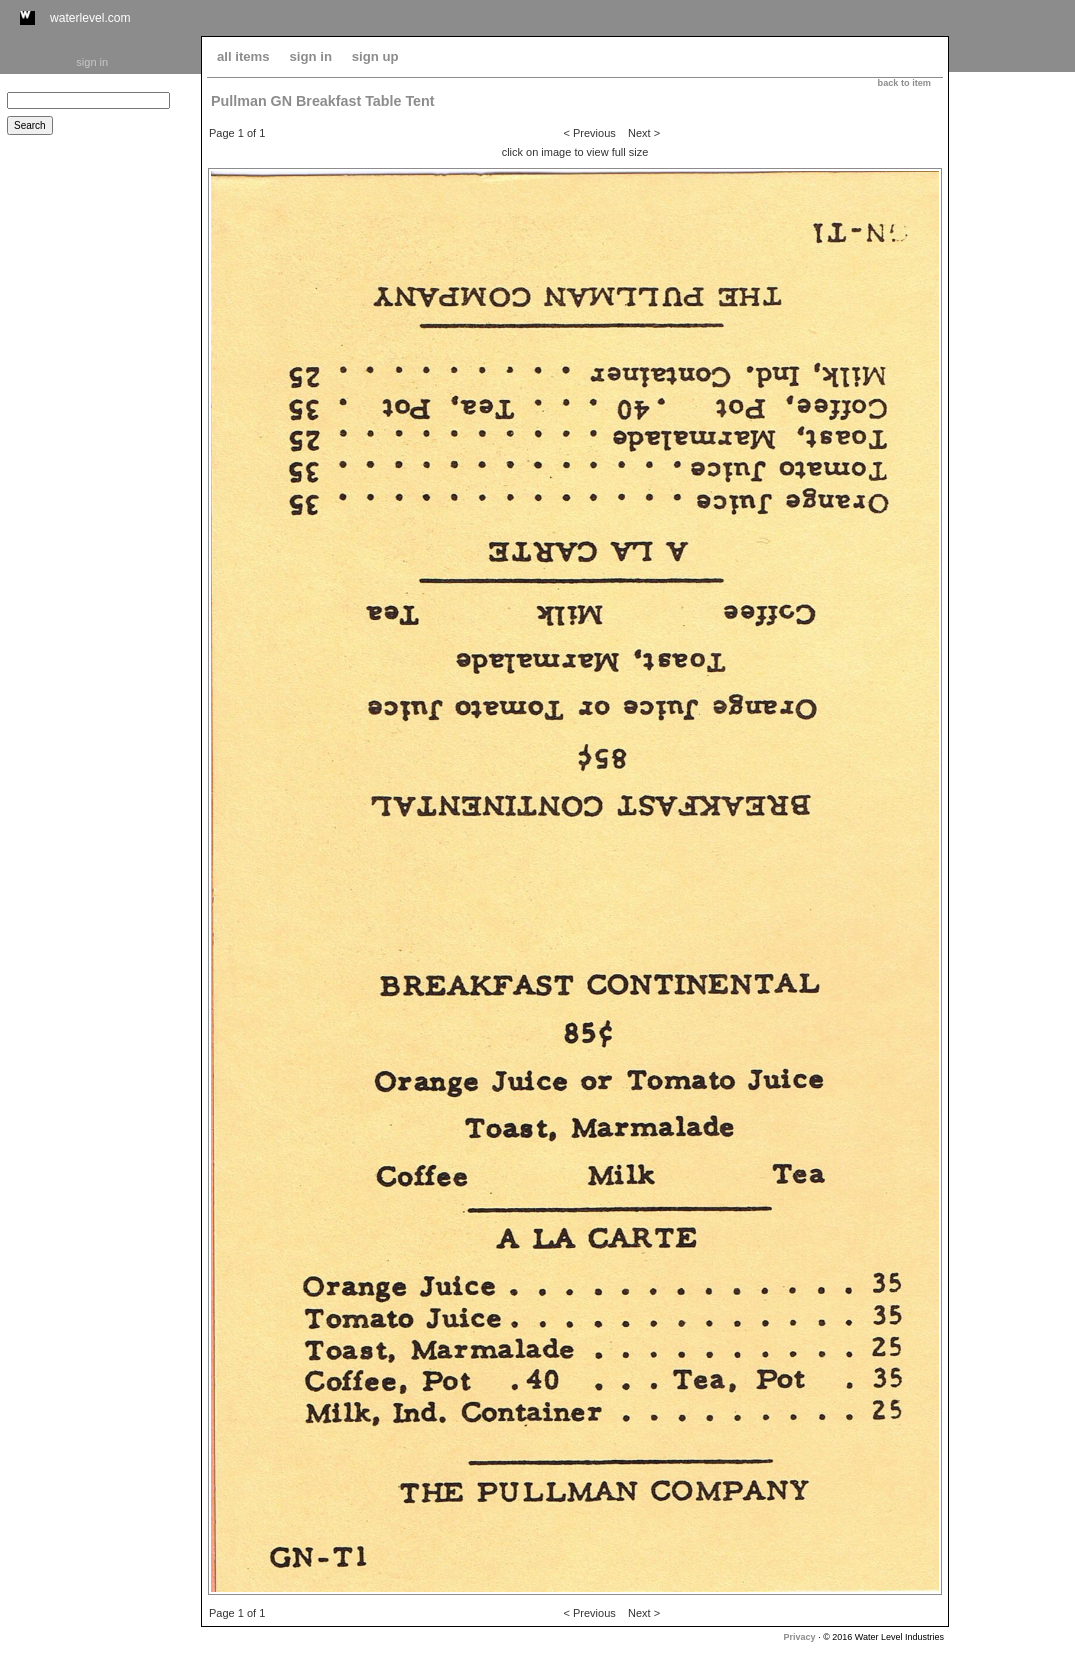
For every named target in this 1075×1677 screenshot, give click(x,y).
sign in (92, 62)
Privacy (800, 1637)
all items (243, 56)
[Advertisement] (1012, 377)
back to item (904, 83)
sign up (375, 56)
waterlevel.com (90, 18)
